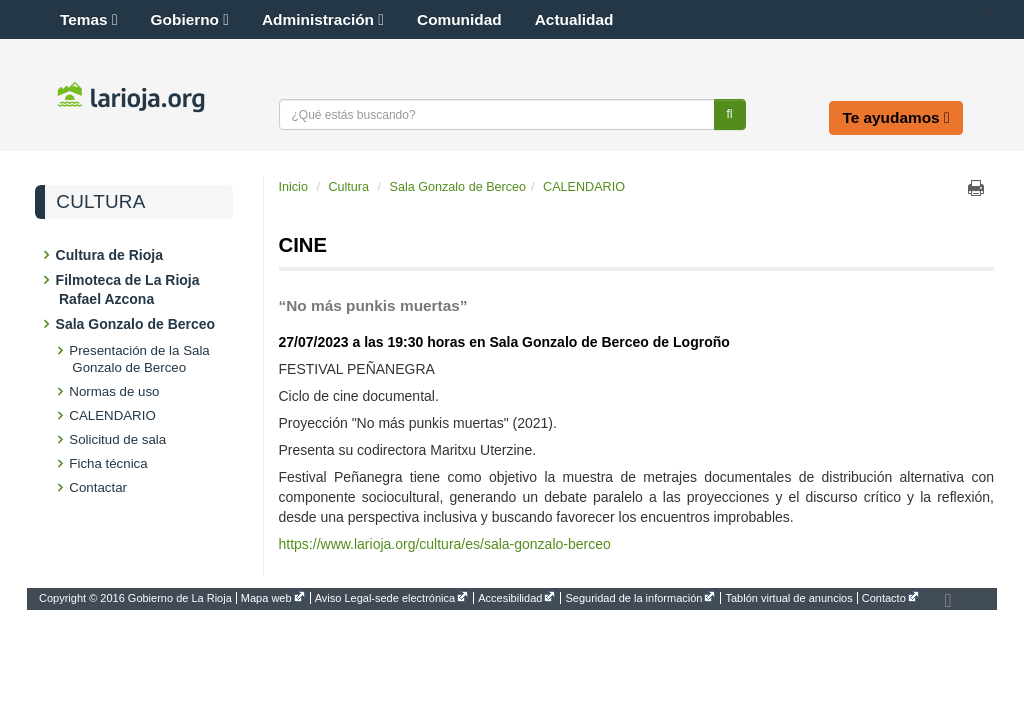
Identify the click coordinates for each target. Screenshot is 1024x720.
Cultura (100, 202)
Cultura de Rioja (111, 255)
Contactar (99, 487)
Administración (323, 19)
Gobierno (190, 19)
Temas (89, 19)
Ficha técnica (109, 463)
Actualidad (574, 19)
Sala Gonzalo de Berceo (137, 324)
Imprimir (976, 188)
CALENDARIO (113, 415)
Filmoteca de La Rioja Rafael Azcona (129, 289)
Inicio (293, 187)
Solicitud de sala (119, 439)
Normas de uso (115, 391)
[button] (968, 11)
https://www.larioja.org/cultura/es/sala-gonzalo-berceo (445, 544)
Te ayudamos (895, 117)
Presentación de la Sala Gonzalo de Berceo (140, 359)
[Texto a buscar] (497, 114)
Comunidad (459, 19)
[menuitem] (137, 598)
